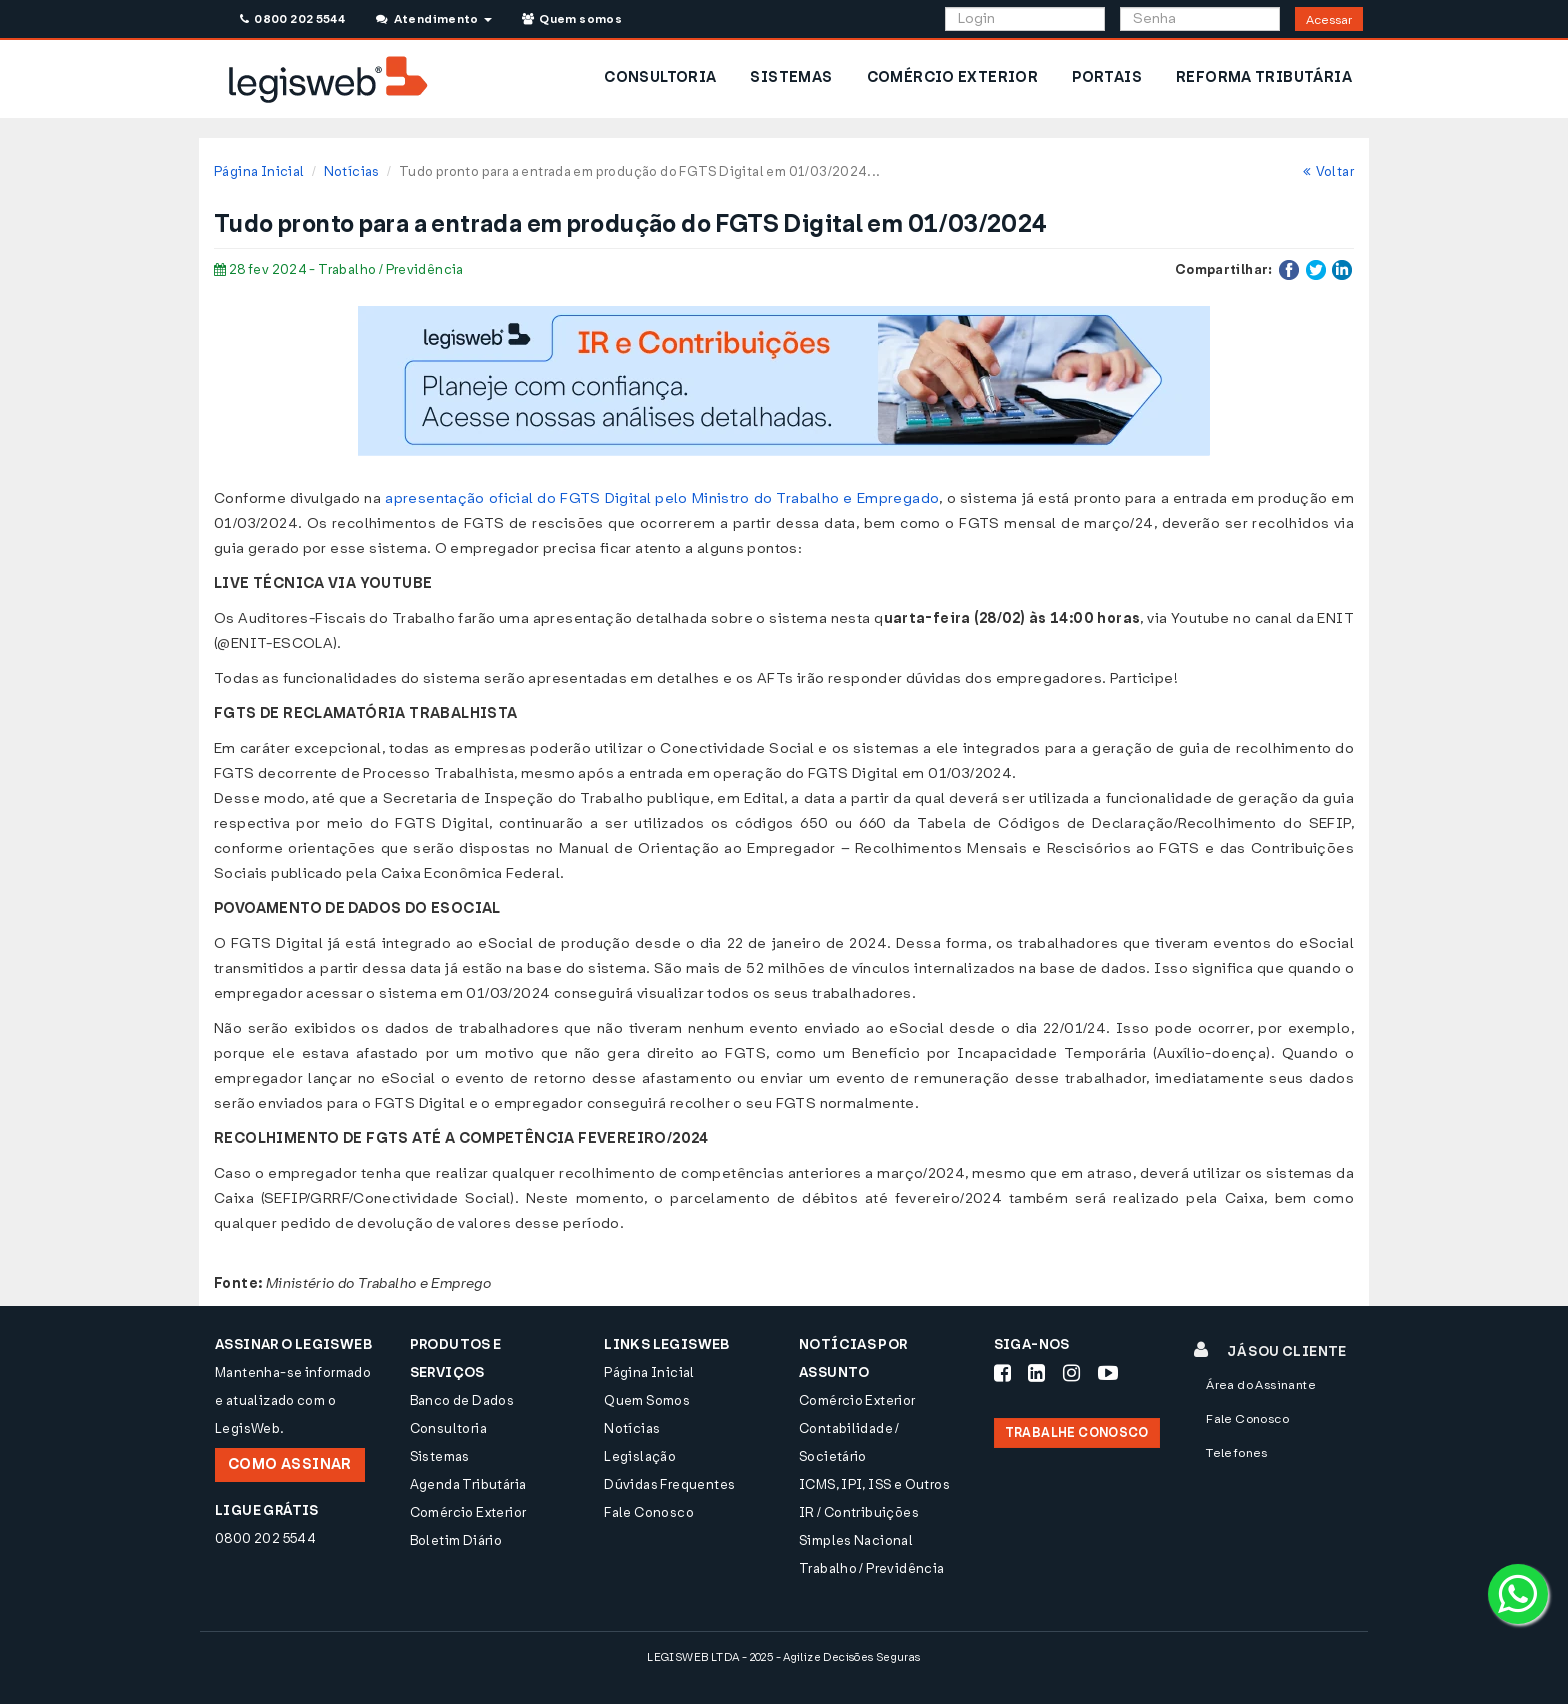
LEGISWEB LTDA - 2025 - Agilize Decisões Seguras (783, 1657)
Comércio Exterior (468, 1512)
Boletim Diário (456, 1540)
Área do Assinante (1261, 1385)
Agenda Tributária (468, 1484)
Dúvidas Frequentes (669, 1484)
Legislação (640, 1456)
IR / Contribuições (859, 1512)
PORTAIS (1107, 77)
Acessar (1329, 20)
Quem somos (572, 19)
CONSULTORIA (660, 77)
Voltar (1328, 171)
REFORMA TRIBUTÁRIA (1264, 77)
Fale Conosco (649, 1512)
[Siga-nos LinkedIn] (1036, 1373)
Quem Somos (647, 1400)
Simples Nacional (856, 1540)
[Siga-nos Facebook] (1002, 1373)
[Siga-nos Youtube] (1108, 1373)
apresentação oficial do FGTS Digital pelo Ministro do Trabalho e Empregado (662, 498)
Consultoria (448, 1428)
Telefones (1237, 1453)
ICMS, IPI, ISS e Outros (874, 1484)
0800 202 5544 (292, 19)
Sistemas (440, 1456)
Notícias (352, 171)
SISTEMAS (791, 77)
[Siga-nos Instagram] (1071, 1373)
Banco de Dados (462, 1400)
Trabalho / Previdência (872, 1568)
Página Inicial (259, 171)
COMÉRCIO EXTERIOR (953, 77)
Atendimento (433, 19)
